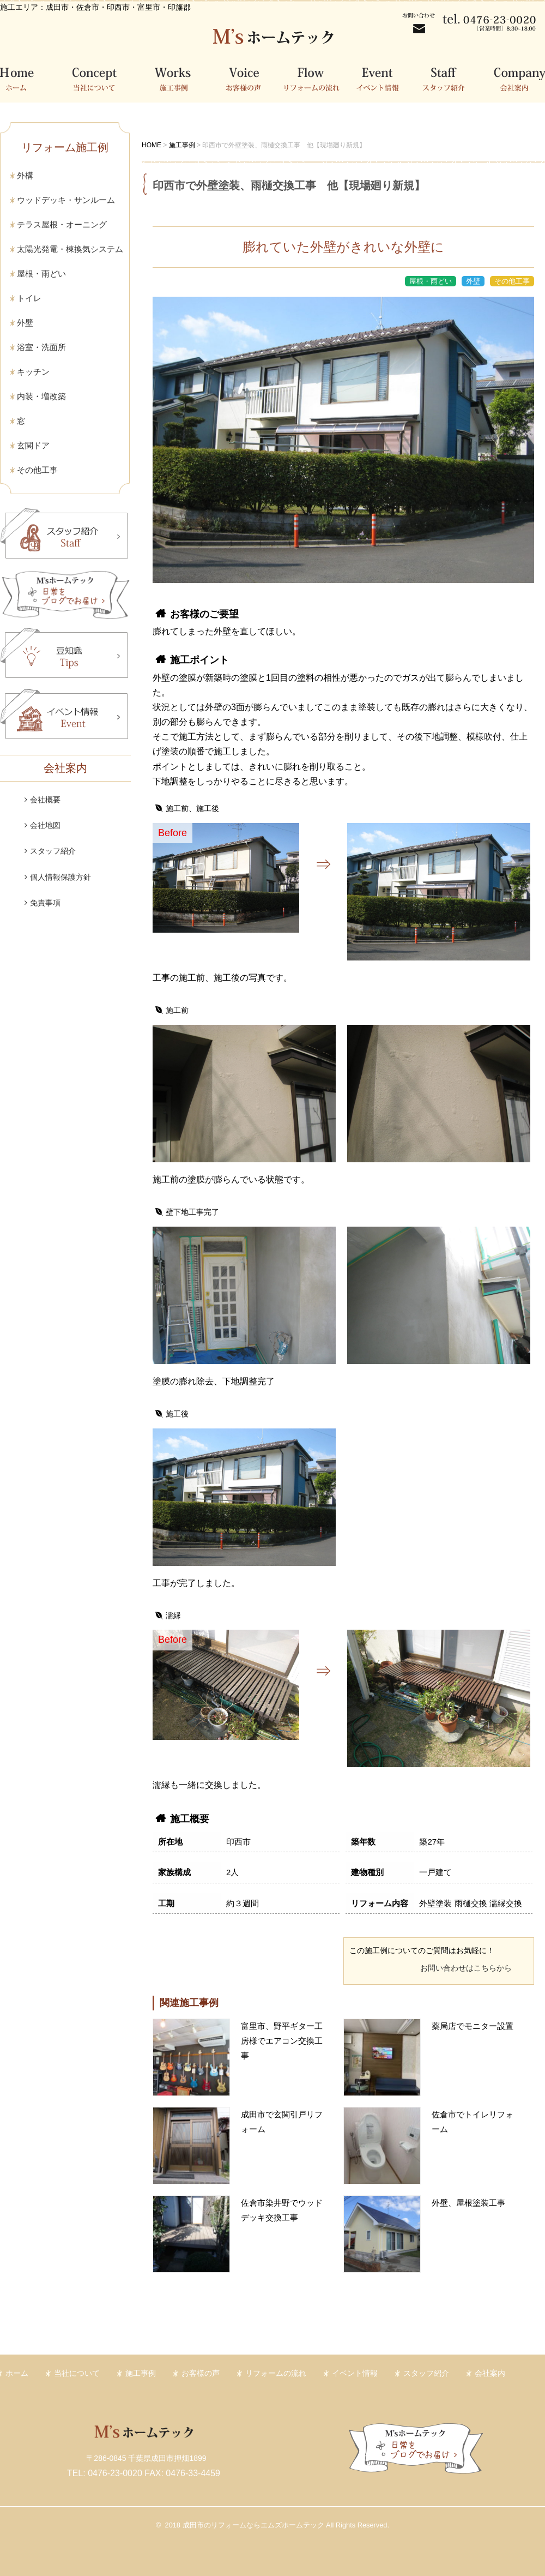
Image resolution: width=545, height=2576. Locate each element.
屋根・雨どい (41, 273)
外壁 (25, 322)
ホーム (27, 78)
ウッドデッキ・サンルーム (66, 200)
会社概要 (45, 799)
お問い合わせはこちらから (466, 1967)
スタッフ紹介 (449, 78)
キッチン (33, 371)
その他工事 (37, 470)
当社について (98, 78)
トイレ (29, 298)
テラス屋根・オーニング (62, 224)
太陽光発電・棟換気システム (70, 249)
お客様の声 (249, 78)
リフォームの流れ (316, 78)
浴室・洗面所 (41, 347)
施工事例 (178, 78)
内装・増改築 (41, 396)
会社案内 (513, 78)
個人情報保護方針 (60, 877)
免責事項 (45, 902)
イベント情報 (383, 78)
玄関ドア (33, 445)
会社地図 (45, 825)
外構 (25, 175)
